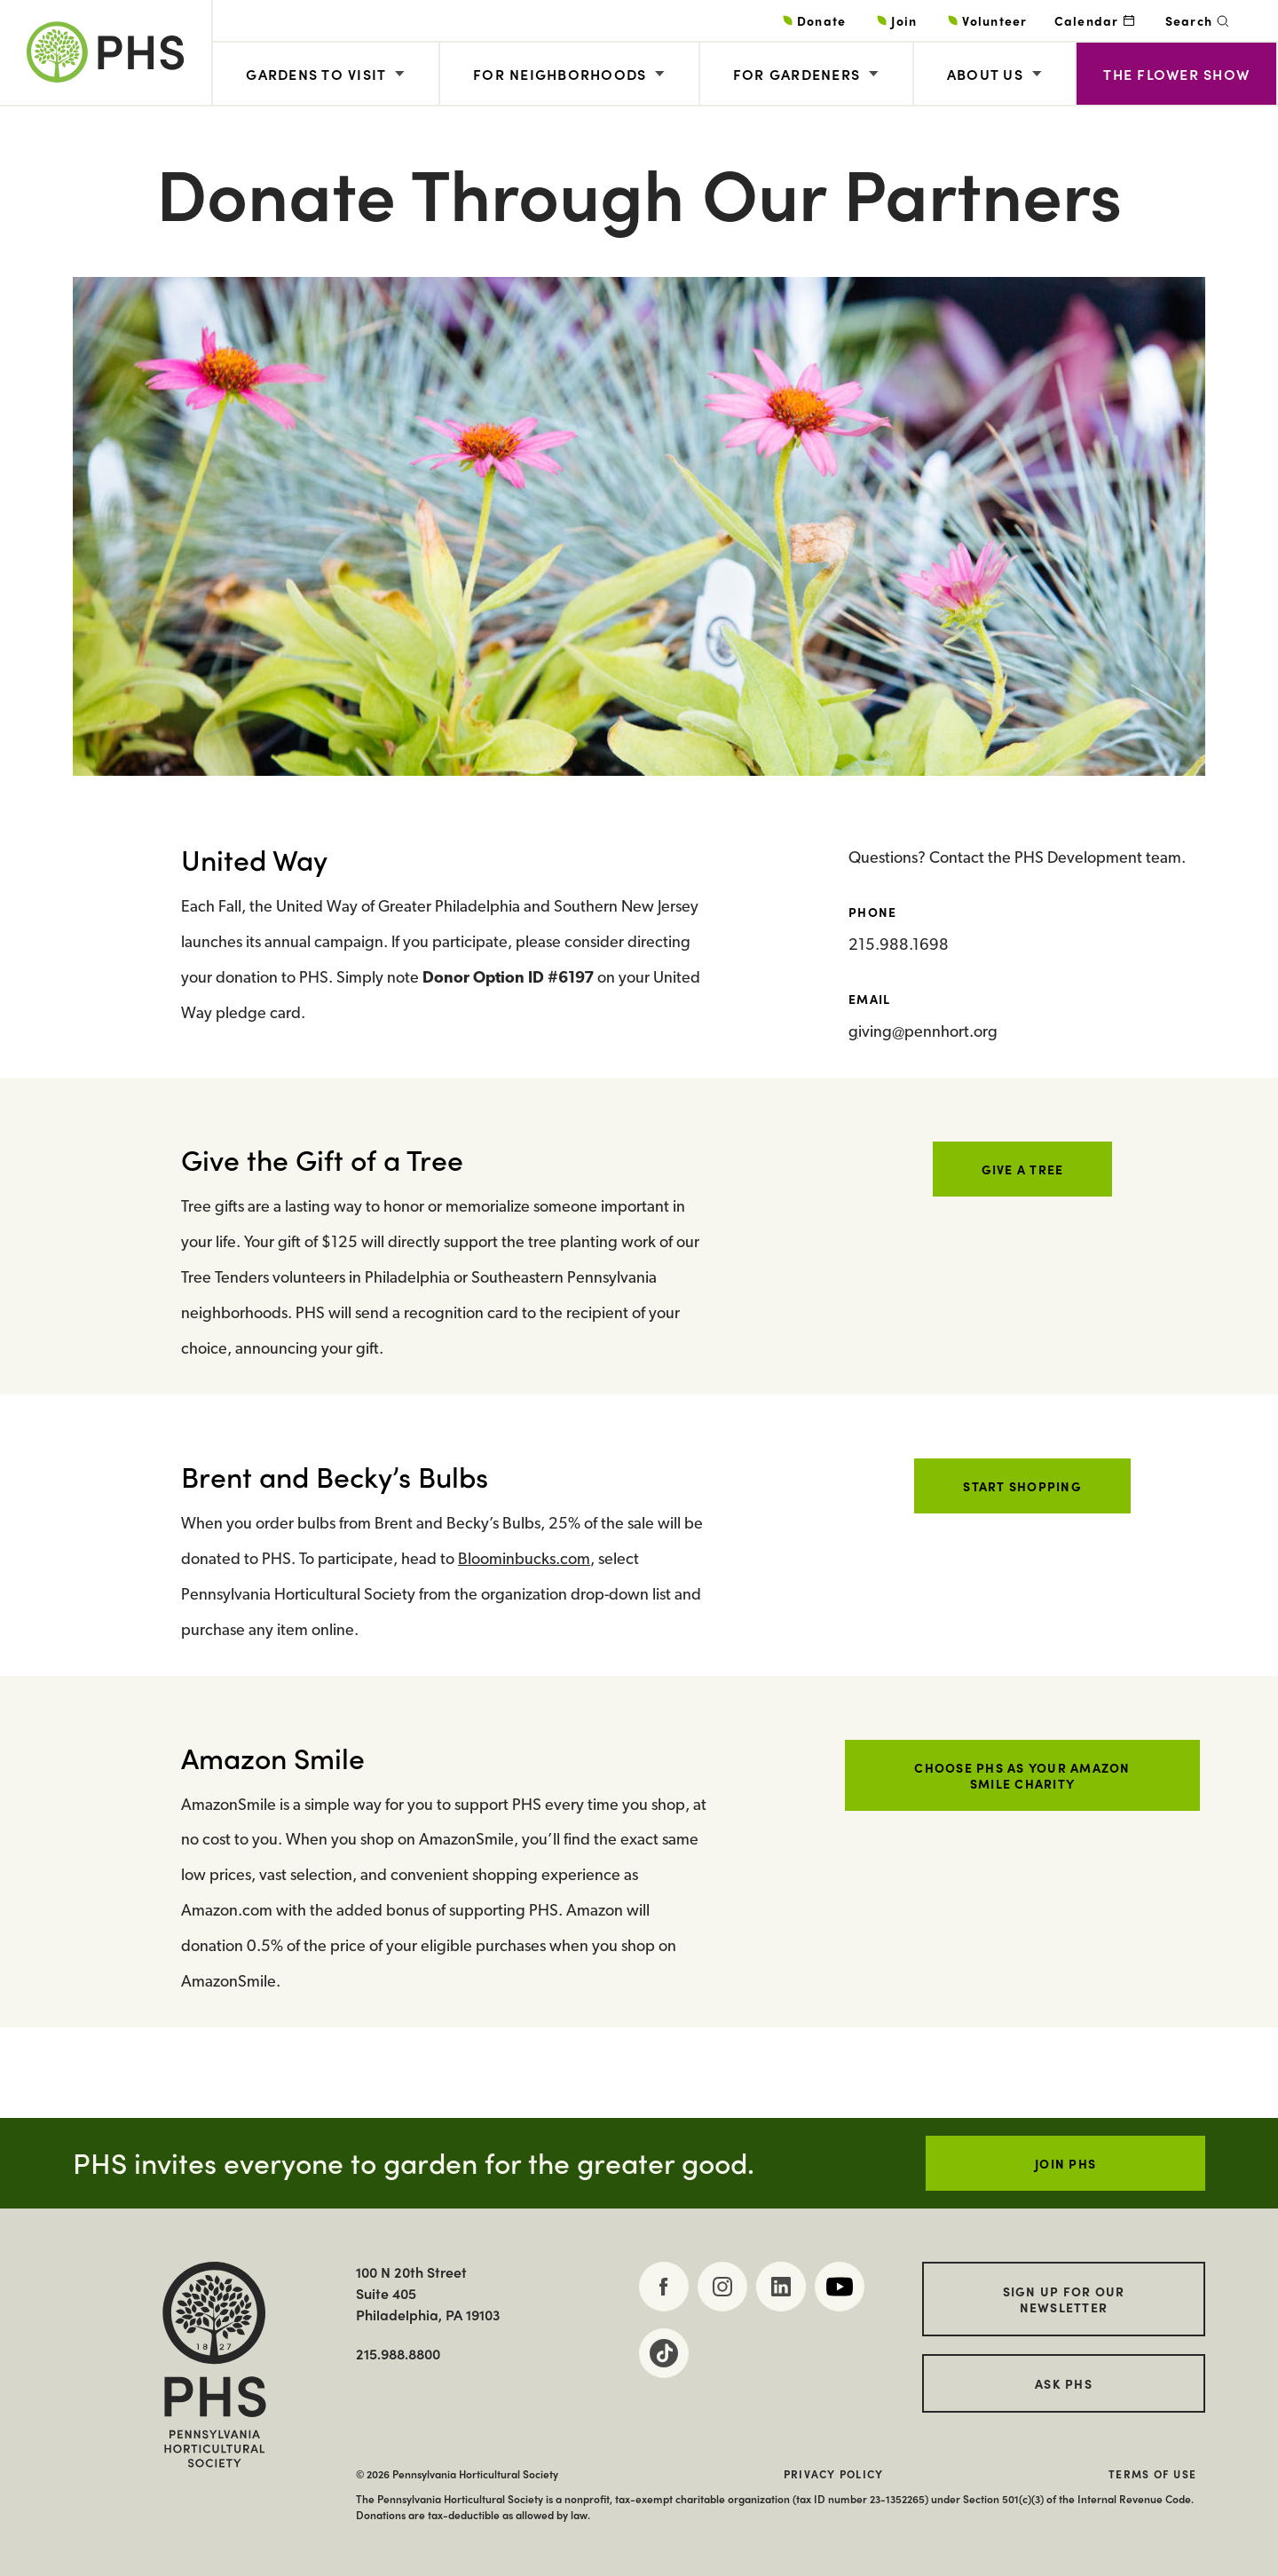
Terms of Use (1152, 2474)
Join (904, 20)
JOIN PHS (1065, 2163)
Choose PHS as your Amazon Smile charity (1022, 1775)
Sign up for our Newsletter (1064, 2299)
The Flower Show (1176, 74)
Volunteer (994, 20)
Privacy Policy (834, 2474)
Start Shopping (1022, 1486)
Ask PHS (1064, 2383)
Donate (822, 20)
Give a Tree (1023, 1169)
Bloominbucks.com (524, 1560)
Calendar (1086, 20)
